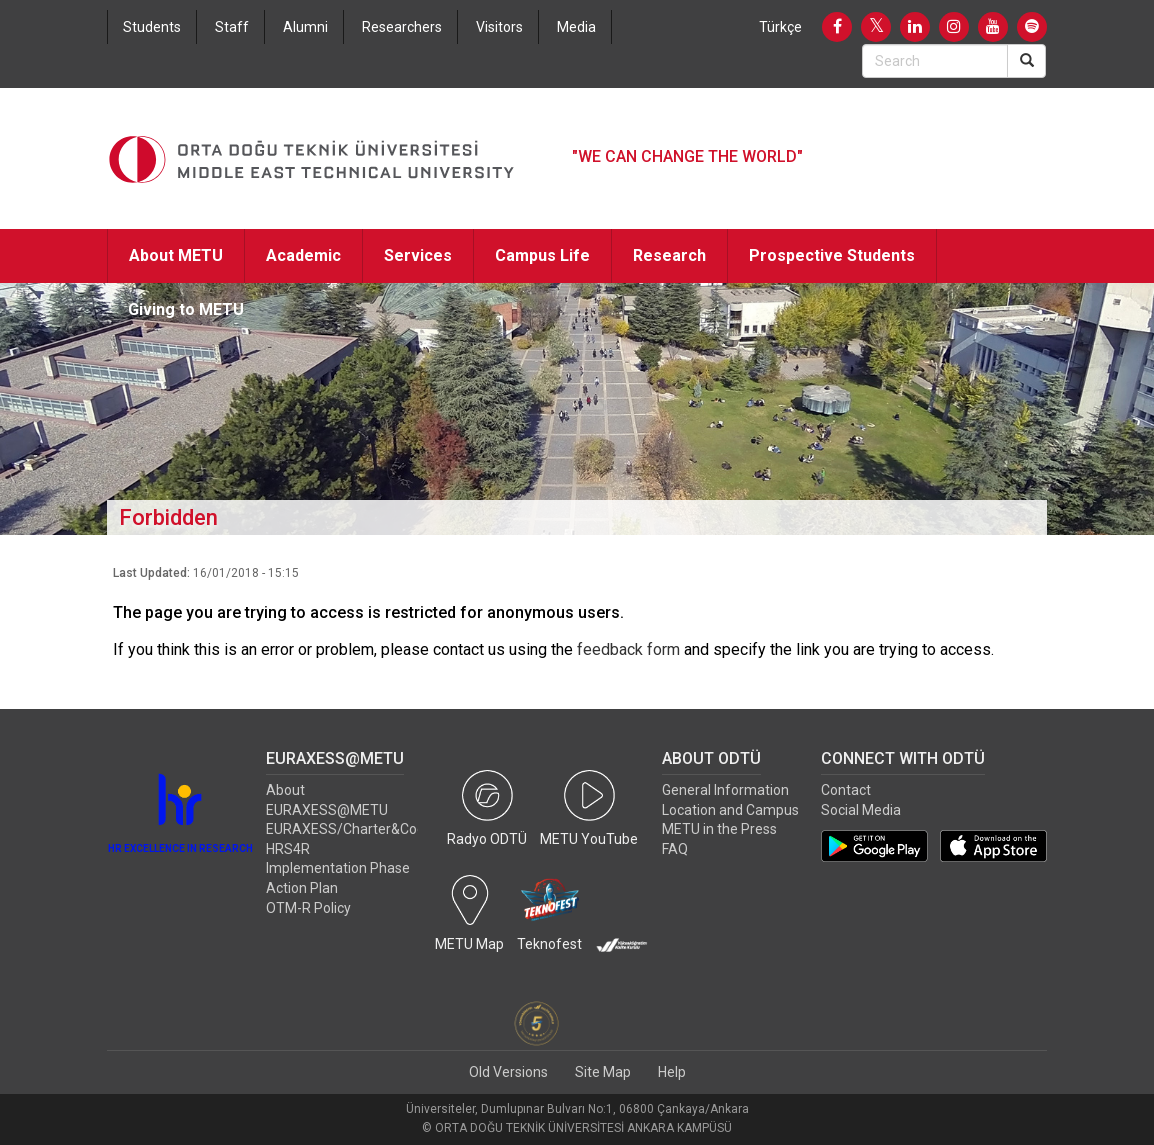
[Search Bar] (935, 61)
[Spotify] (1032, 27)
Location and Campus (730, 810)
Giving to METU (186, 309)
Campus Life (542, 255)
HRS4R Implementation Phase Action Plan (338, 868)
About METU (176, 255)
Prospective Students (832, 255)
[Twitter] (876, 27)
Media (576, 27)
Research (669, 255)
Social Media (861, 810)
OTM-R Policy (308, 908)
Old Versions (508, 1072)
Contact (846, 790)
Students (152, 27)
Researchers (402, 27)
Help (672, 1072)
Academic (303, 255)
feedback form (628, 649)
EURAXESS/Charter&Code (349, 829)
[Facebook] (837, 27)
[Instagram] (954, 27)
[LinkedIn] (915, 27)
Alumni (305, 27)
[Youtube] (993, 27)
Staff (232, 27)
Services (418, 255)
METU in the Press (719, 829)
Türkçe (780, 27)
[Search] (1026, 61)
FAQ (675, 849)
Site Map (603, 1072)
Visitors (499, 27)
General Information (725, 790)
